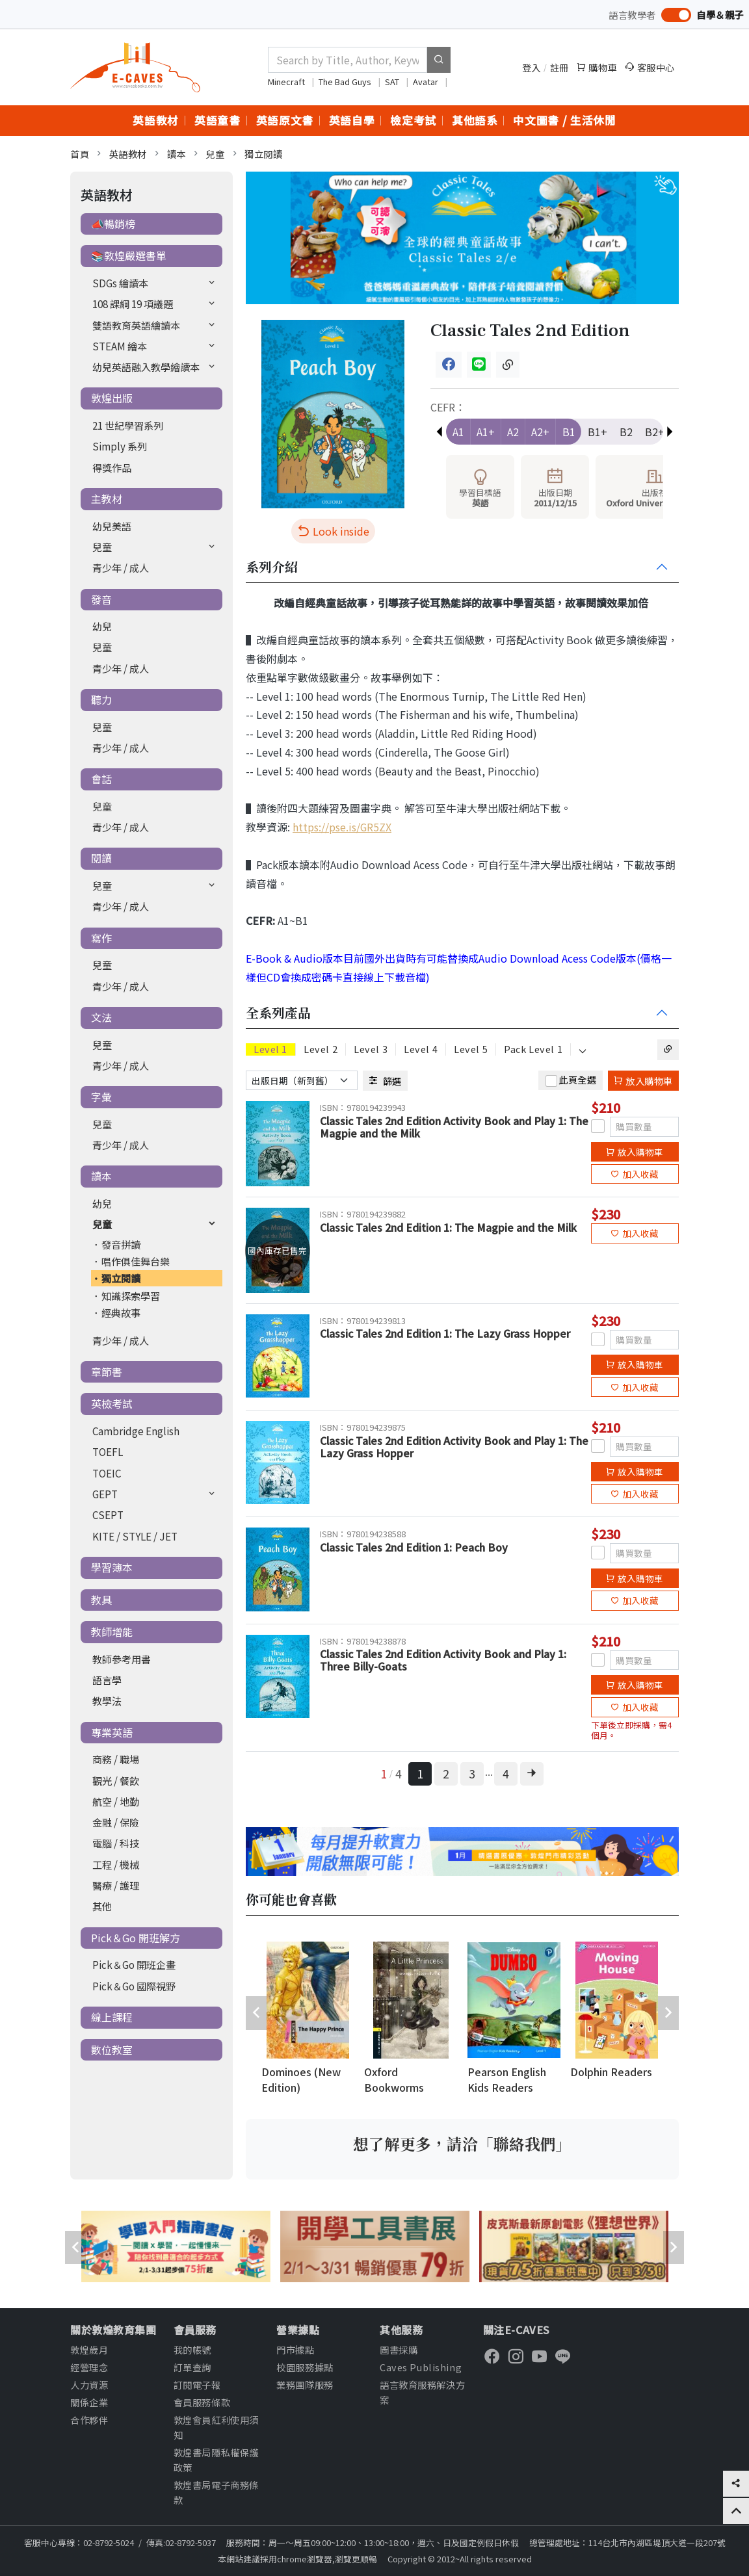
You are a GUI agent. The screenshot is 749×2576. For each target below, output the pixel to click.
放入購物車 (643, 1080)
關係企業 (89, 2402)
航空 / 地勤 (115, 1801)
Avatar (426, 81)
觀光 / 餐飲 (115, 1780)
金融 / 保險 (115, 1822)
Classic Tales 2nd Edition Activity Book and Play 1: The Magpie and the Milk (454, 1127)
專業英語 (112, 1732)
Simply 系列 (119, 446)
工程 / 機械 (115, 1864)
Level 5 (471, 1049)
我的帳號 (192, 2349)
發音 (101, 599)
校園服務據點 (304, 2367)
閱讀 (101, 858)
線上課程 (112, 2017)
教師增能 (112, 1631)
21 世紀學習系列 (127, 425)
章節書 (106, 1371)
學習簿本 (112, 1567)
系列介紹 (272, 567)
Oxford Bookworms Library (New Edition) (396, 2081)
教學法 (107, 1700)
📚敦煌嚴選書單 (128, 255)
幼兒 (102, 626)
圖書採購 (398, 2349)
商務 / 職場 (115, 1759)
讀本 (176, 154)
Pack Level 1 (533, 1049)
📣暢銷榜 (113, 223)
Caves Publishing (421, 2367)
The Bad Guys (346, 81)
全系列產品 (278, 1013)
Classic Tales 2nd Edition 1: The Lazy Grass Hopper (445, 1333)
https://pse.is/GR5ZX (342, 827)
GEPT (105, 1494)
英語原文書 (284, 120)
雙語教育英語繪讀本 (136, 325)
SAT (393, 81)
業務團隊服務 (304, 2384)
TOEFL (107, 1451)
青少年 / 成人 (120, 567)
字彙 (101, 1096)
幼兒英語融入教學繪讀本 (146, 366)
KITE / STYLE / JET (134, 1536)
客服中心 (650, 67)
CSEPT (108, 1514)
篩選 (385, 1081)
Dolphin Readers (611, 2071)
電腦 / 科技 (115, 1843)
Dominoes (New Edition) (301, 2079)
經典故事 (120, 1312)
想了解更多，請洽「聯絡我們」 (462, 2144)
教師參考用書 (121, 1659)
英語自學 (352, 120)
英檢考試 (112, 1403)
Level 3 (371, 1049)
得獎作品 (111, 467)
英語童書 (217, 120)
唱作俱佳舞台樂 (135, 1261)
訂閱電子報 (197, 2384)
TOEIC (106, 1473)
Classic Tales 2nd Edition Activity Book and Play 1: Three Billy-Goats (443, 1660)
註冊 (559, 67)
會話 (101, 779)
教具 (101, 1599)
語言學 (107, 1679)
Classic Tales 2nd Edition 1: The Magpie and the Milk (448, 1227)
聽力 (101, 699)
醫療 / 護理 (115, 1885)
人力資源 (89, 2384)
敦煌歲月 (89, 2349)
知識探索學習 (130, 1295)
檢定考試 (413, 120)
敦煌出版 (112, 398)
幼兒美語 (111, 526)
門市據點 (295, 2349)
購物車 (597, 67)
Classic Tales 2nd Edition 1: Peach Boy (414, 1547)
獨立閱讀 (263, 154)
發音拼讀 (120, 1244)
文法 (101, 1017)
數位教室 (112, 2049)
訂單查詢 (192, 2367)
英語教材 (156, 120)
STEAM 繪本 (119, 346)
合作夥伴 (89, 2419)
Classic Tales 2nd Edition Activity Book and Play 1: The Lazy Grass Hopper (454, 1447)
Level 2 (320, 1049)
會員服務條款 (202, 2402)
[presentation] (256, 2012)
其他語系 (475, 120)
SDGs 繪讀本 (120, 283)
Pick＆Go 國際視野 (134, 1986)
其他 (102, 1906)
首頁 (79, 154)
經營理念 (89, 2367)
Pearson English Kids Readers (506, 2079)
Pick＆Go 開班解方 (135, 1937)
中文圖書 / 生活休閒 (564, 120)
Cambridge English (135, 1431)
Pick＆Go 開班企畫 (134, 1964)
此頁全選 (577, 1079)
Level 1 (270, 1049)
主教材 (106, 498)
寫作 (101, 938)
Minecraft (287, 81)
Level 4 (421, 1049)
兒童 (214, 154)
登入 (531, 67)
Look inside (333, 531)
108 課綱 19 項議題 (132, 303)
